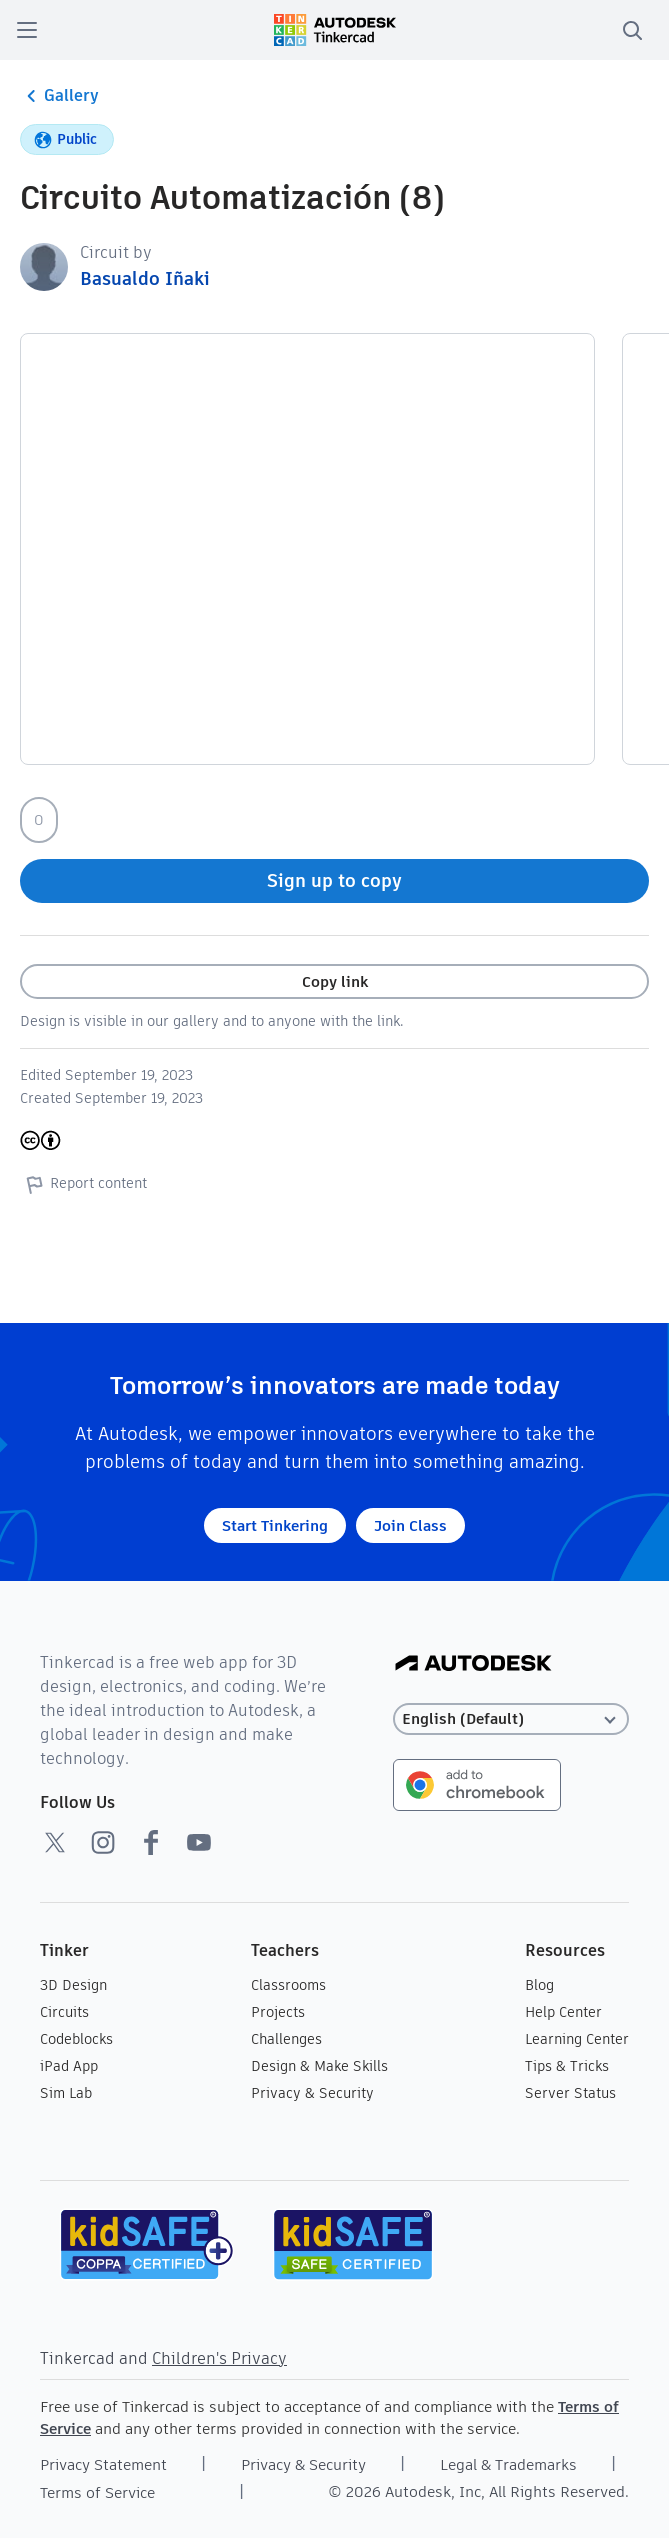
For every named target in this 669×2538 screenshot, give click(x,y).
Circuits (64, 2012)
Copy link (335, 981)
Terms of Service (97, 2492)
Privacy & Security (312, 2093)
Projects (278, 2012)
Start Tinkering (275, 1525)
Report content (83, 1184)
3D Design (73, 1985)
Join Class (410, 1525)
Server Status (570, 2093)
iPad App (69, 2066)
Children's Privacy (219, 2358)
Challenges (286, 2039)
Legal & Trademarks (508, 2464)
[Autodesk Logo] (473, 1664)
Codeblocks (76, 2039)
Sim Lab (66, 2093)
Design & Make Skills (319, 2066)
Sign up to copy (334, 880)
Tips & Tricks (567, 2066)
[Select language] (511, 1719)
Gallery (59, 96)
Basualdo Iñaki (145, 278)
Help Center (563, 2012)
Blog (539, 1985)
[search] (632, 30)
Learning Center (577, 2039)
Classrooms (288, 1985)
